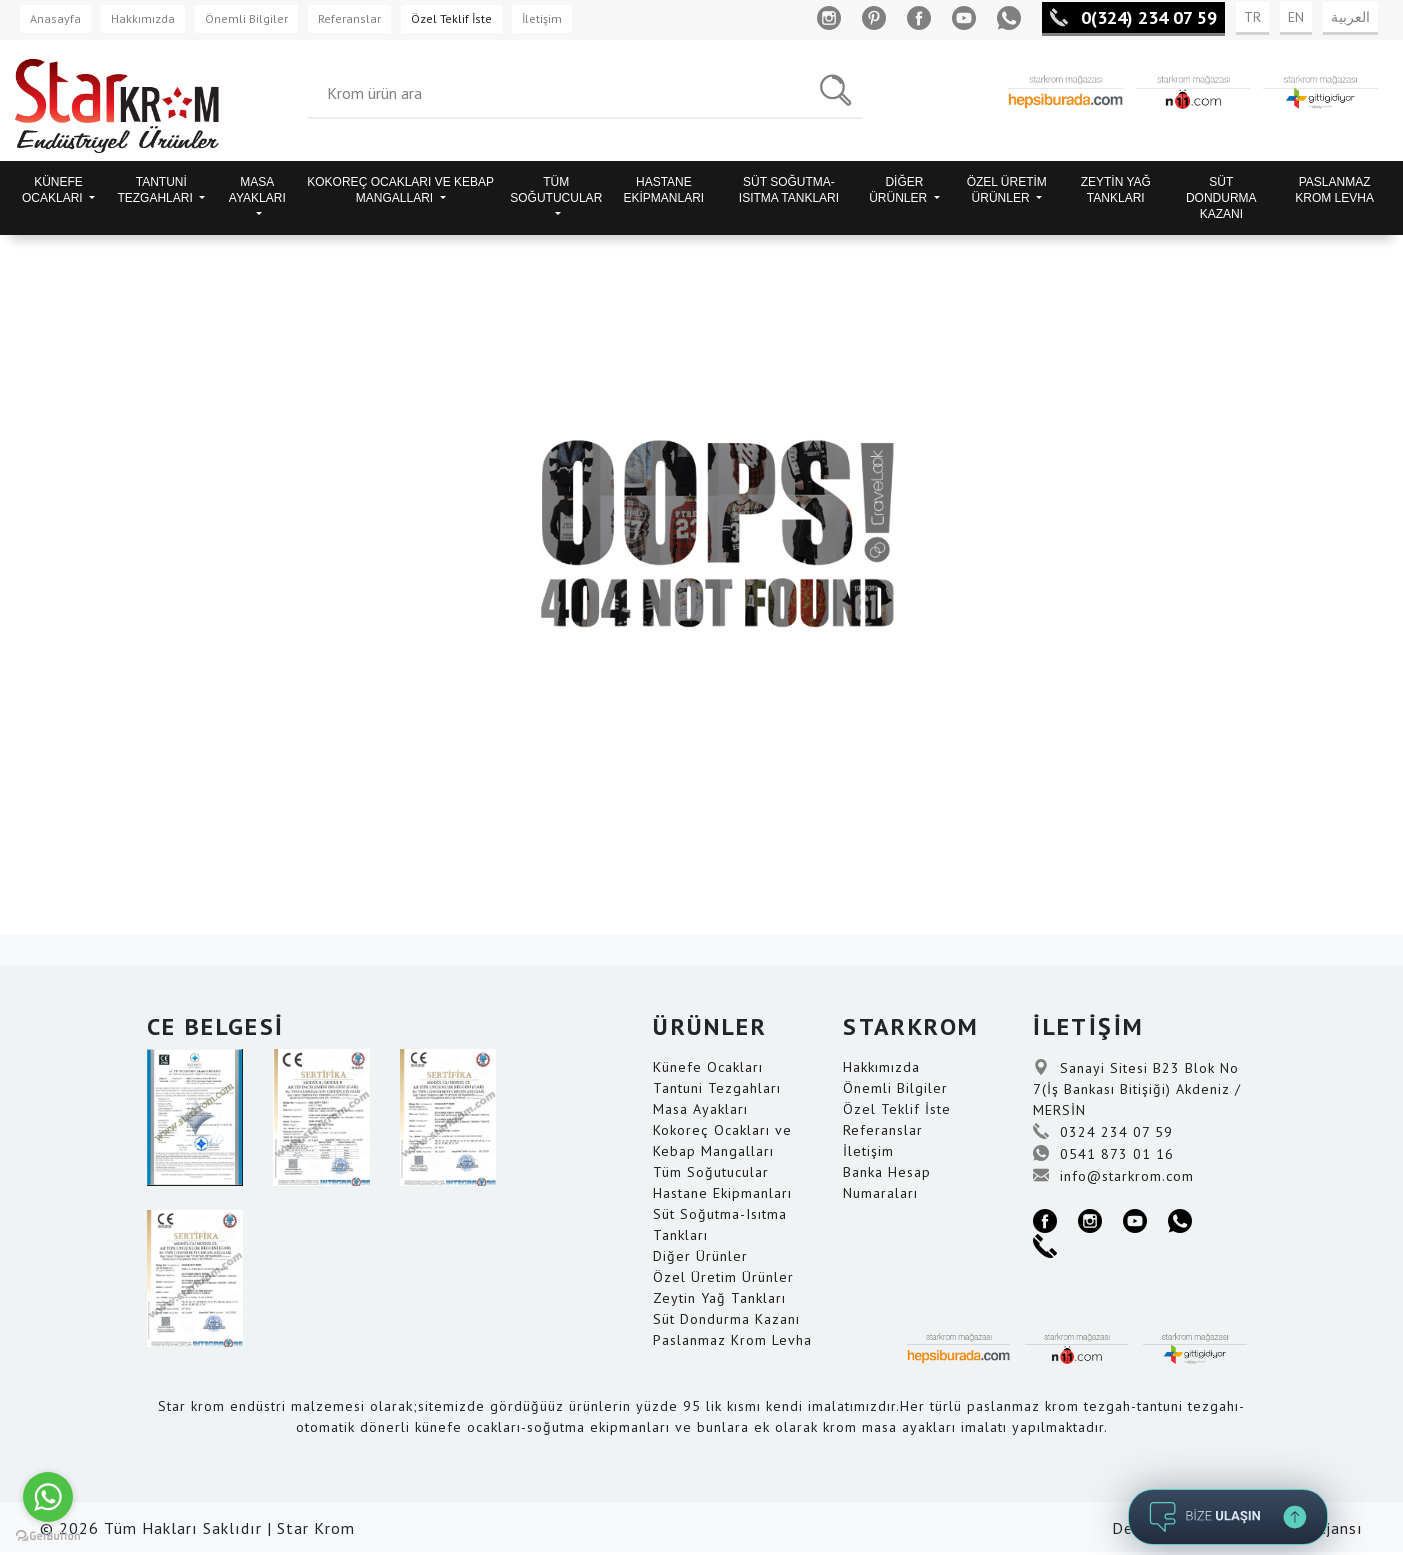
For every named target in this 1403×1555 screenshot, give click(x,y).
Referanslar (349, 18)
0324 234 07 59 (1103, 1132)
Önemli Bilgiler (246, 18)
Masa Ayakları (700, 1109)
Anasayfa (55, 18)
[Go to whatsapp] (48, 1497)
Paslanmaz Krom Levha (732, 1340)
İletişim (542, 18)
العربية (1350, 17)
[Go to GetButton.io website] (48, 1535)
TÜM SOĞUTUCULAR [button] (556, 190)
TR (1252, 17)
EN (1296, 17)
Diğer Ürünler (700, 1256)
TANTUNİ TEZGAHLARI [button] (156, 190)
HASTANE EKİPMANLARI (664, 190)
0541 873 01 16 (1103, 1154)
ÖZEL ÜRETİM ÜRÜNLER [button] (1007, 190)
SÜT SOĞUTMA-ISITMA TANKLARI (789, 190)
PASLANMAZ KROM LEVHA (1334, 190)
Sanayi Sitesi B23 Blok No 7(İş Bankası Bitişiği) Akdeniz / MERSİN (1137, 1089)
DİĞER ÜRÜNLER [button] (899, 190)
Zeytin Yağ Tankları (719, 1298)
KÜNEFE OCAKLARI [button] (54, 190)
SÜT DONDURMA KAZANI (1221, 198)
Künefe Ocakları (708, 1067)
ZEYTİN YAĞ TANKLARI (1116, 190)
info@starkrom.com (1113, 1176)
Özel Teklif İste (451, 18)
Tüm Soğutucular (711, 1172)
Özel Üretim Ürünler (723, 1277)
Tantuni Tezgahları (717, 1088)
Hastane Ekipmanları (722, 1193)
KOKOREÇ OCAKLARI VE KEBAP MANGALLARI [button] (400, 190)
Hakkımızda (143, 18)
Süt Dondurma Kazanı (726, 1319)
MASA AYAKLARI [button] (257, 190)
